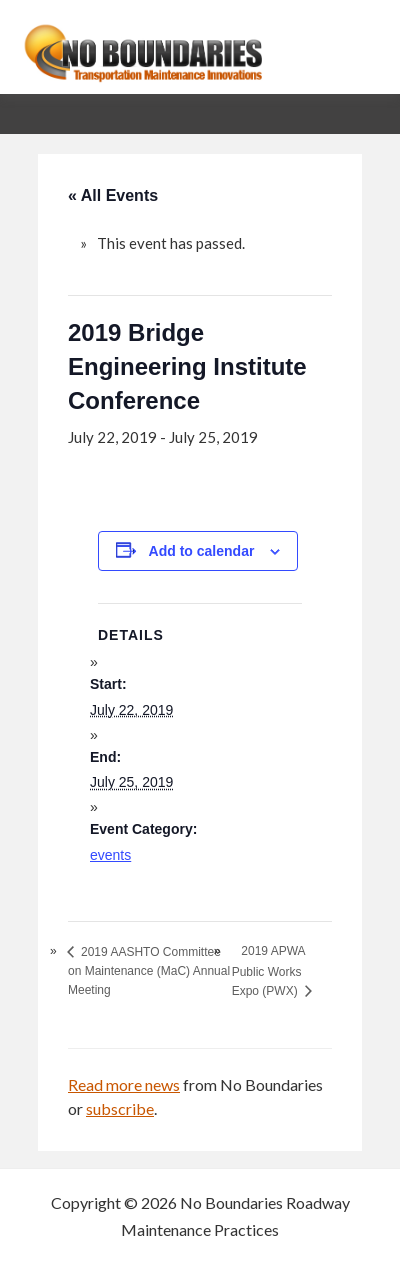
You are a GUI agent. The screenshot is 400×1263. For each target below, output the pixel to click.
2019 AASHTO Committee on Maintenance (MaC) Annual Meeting (149, 971)
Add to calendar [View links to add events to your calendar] (202, 551)
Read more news (124, 1084)
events (110, 855)
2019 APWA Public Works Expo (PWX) (268, 970)
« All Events (113, 195)
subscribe (120, 1108)
